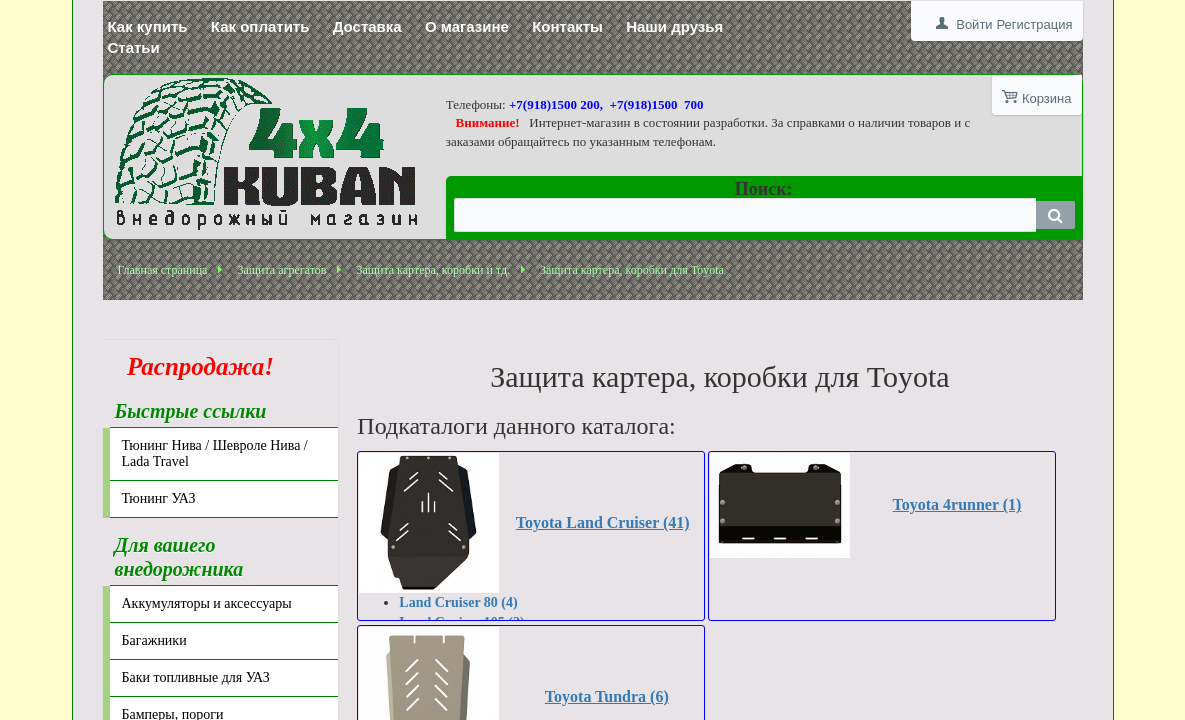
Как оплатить (260, 26)
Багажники (154, 640)
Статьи (134, 47)
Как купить (148, 26)
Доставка (367, 26)
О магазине (467, 26)
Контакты (567, 26)
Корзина (1047, 98)
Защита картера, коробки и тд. (433, 270)
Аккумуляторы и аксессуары (207, 603)
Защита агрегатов (281, 270)
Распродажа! (195, 366)
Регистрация (1035, 24)
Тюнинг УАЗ (159, 498)
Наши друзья (674, 26)
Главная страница (163, 270)
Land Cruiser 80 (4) (458, 602)
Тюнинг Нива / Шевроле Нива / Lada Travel (215, 453)
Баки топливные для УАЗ (196, 677)
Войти (974, 24)
